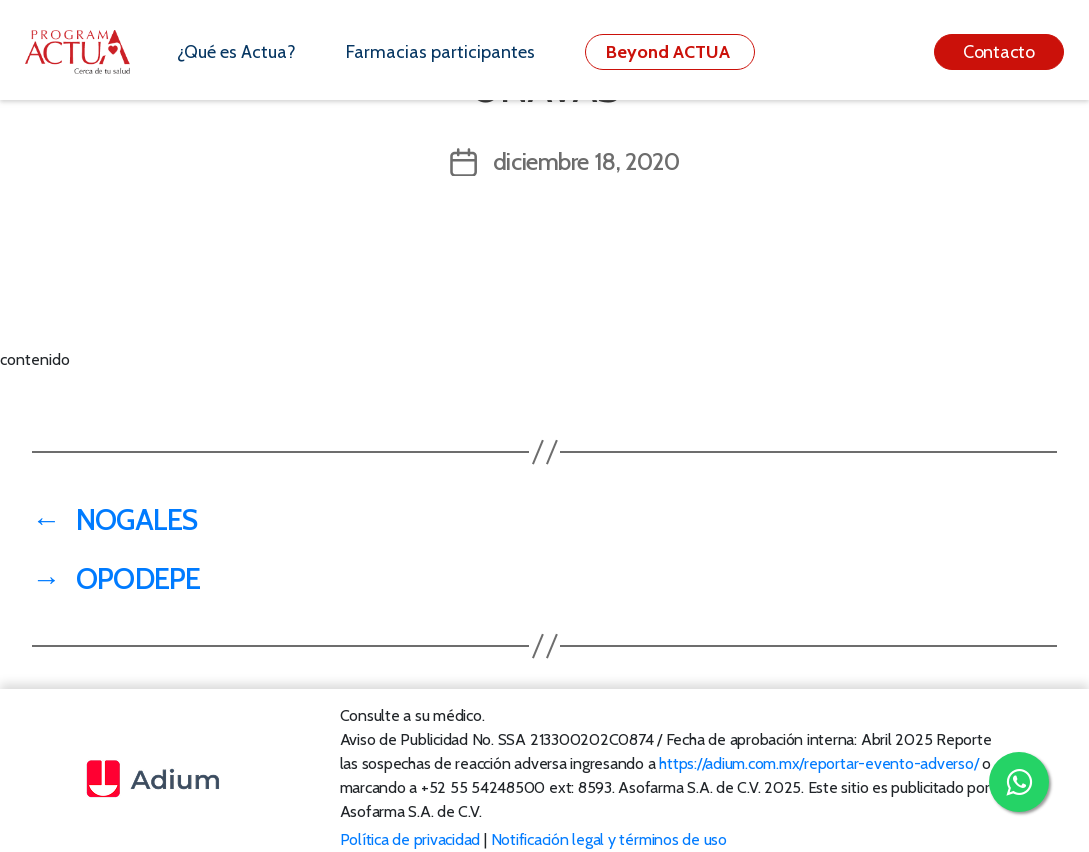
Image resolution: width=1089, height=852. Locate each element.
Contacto (999, 52)
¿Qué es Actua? (236, 52)
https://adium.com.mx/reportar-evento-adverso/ (818, 763)
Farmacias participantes (440, 52)
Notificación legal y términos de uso (609, 839)
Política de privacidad (410, 839)
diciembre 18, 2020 (586, 161)
